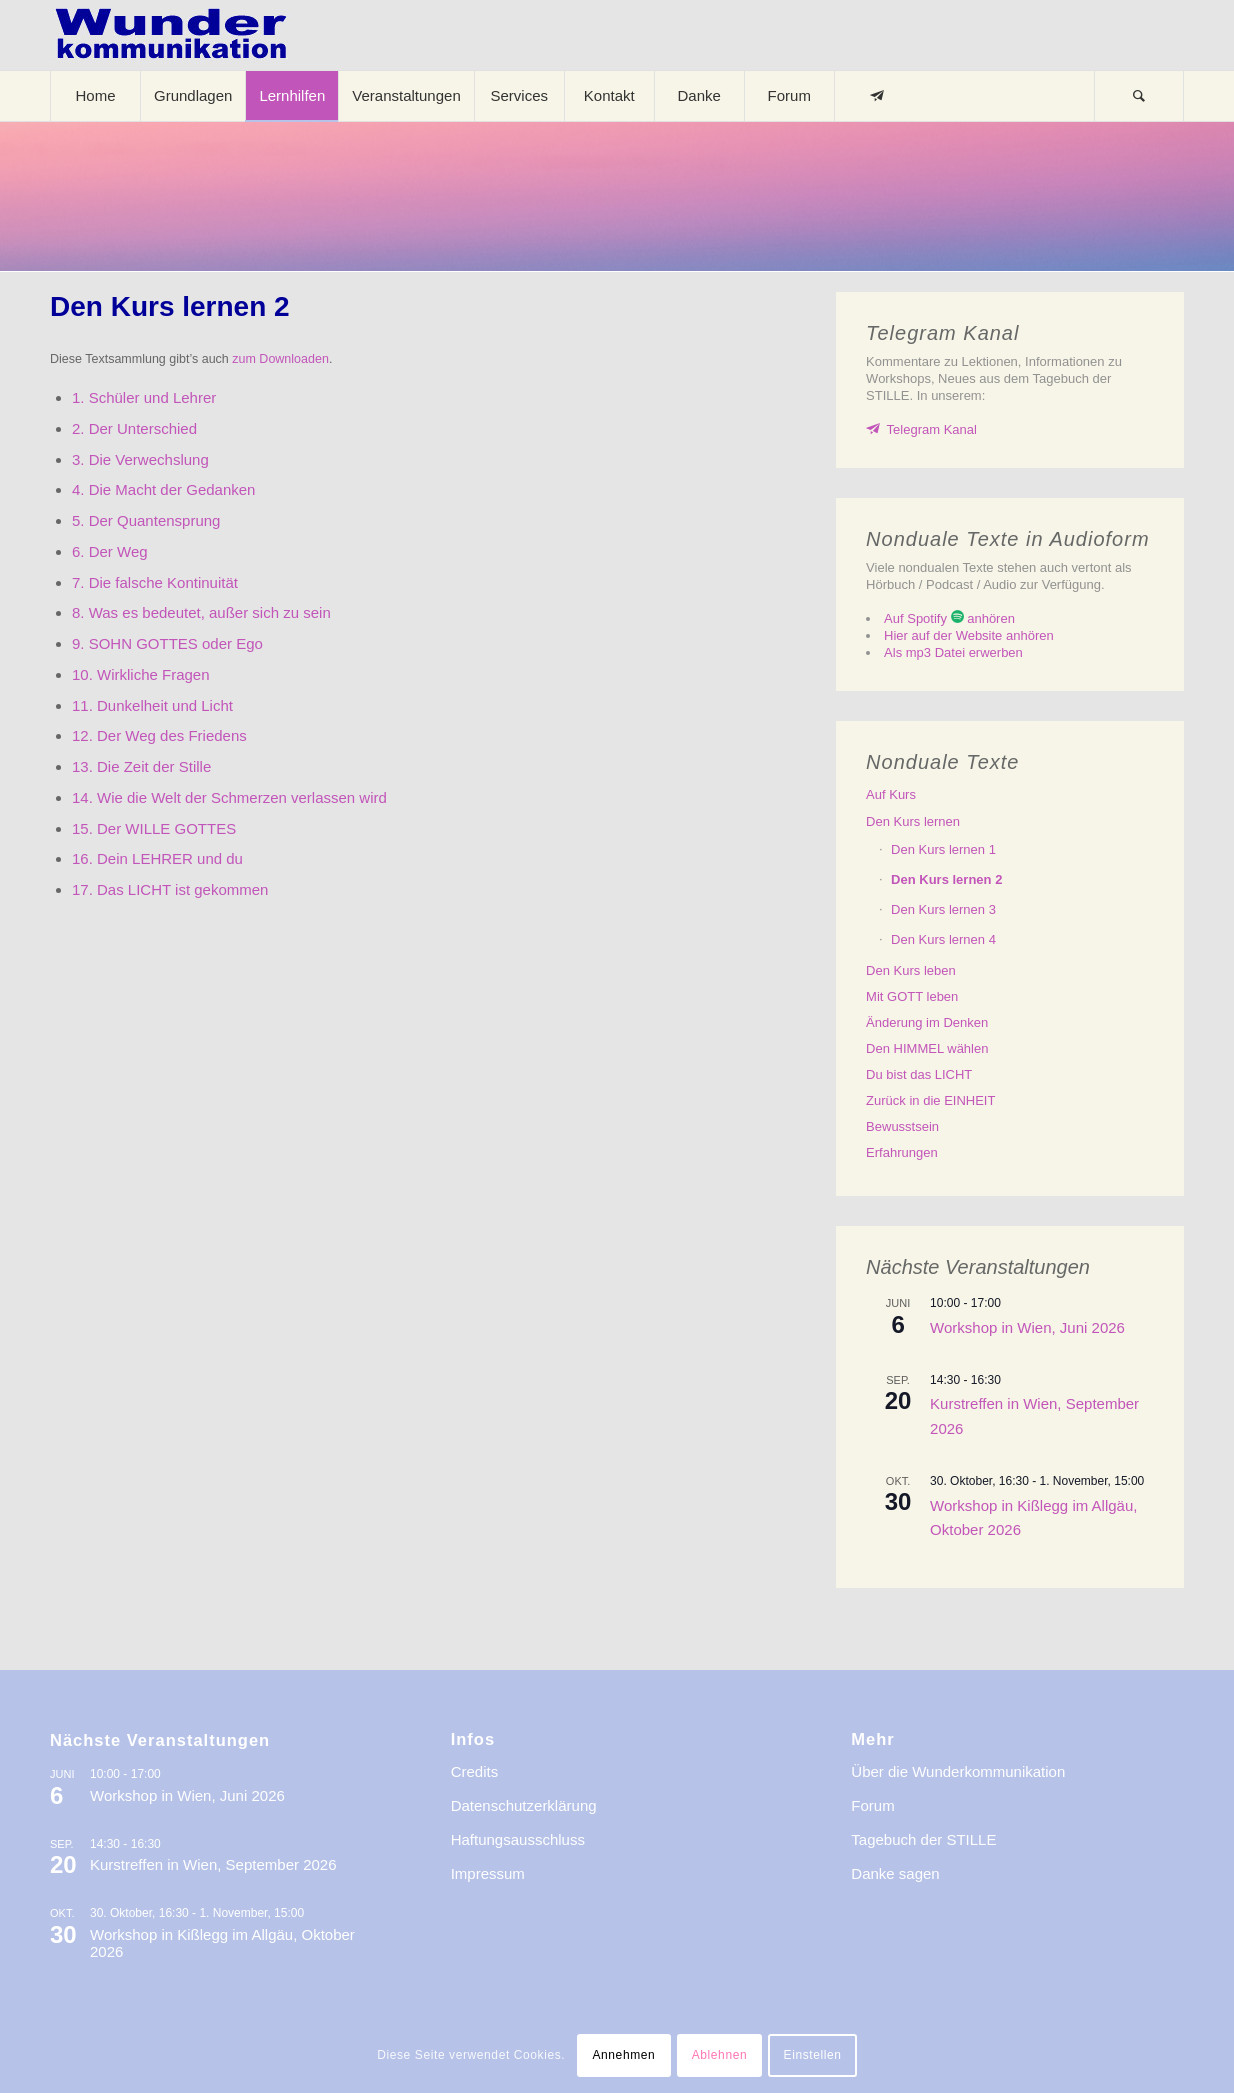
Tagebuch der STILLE (923, 1839)
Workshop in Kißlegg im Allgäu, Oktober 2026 (222, 1943)
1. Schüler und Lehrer (144, 397)
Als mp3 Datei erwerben (953, 652)
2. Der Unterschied (134, 428)
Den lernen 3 (943, 909)
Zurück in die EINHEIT (930, 1100)
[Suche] (1139, 96)
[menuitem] (95, 96)
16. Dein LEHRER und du (157, 858)
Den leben (911, 970)
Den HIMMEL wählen (927, 1048)
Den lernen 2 (946, 879)
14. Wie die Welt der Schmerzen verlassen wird (229, 797)
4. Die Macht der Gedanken (163, 489)
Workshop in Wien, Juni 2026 (1027, 1327)
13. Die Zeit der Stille (141, 766)
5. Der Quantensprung (146, 520)
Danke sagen (895, 1873)
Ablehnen (720, 2055)
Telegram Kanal (932, 429)
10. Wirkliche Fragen (141, 674)
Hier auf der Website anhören (969, 635)
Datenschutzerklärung (524, 1805)
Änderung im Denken (927, 1022)
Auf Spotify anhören (949, 618)
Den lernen (913, 821)
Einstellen (813, 2055)
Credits (475, 1771)
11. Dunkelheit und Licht (152, 705)
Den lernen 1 (943, 849)
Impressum (488, 1873)
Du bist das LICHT (919, 1074)
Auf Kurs (891, 794)
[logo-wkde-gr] (171, 35)
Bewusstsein (902, 1126)
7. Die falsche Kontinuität (155, 582)
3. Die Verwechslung (140, 459)
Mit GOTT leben (912, 996)
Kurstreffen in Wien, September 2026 (213, 1864)
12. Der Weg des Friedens (159, 735)
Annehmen (623, 2055)
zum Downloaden (280, 359)
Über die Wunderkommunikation (958, 1771)
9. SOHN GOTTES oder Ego (167, 643)
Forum (872, 1805)
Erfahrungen (902, 1152)
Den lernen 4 (943, 939)
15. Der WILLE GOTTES (154, 828)
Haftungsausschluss (518, 1839)
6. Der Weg (110, 551)
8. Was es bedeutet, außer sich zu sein (201, 612)
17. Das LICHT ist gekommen (170, 889)
